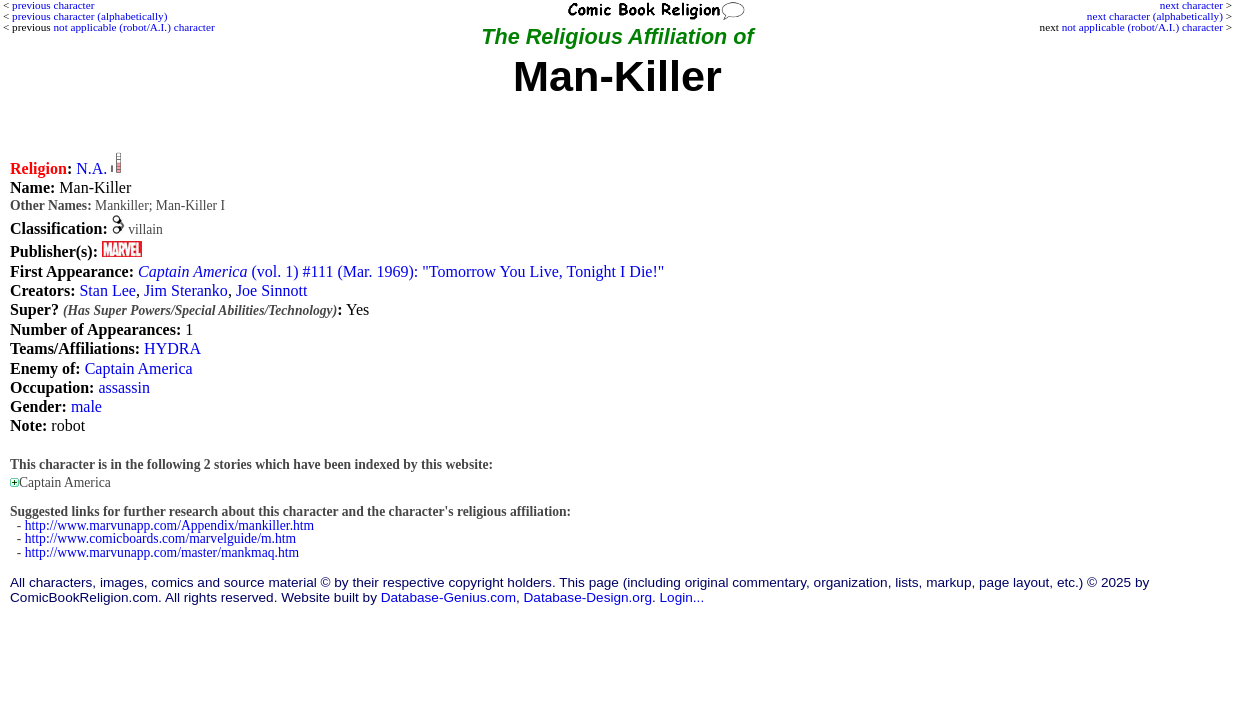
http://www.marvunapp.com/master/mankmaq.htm (162, 552)
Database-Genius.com (448, 597)
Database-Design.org (588, 597)
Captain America (139, 368)
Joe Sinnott (272, 290)
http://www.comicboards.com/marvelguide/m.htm (160, 538)
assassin (124, 387)
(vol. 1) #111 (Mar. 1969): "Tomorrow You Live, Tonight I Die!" (401, 271)
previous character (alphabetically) (89, 16)
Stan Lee (107, 290)
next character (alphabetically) (1155, 16)
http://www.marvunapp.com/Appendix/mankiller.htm (169, 525)
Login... (682, 597)
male (86, 406)
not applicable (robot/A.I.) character (1142, 27)
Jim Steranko (186, 290)
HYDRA (172, 348)
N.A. (91, 168)
